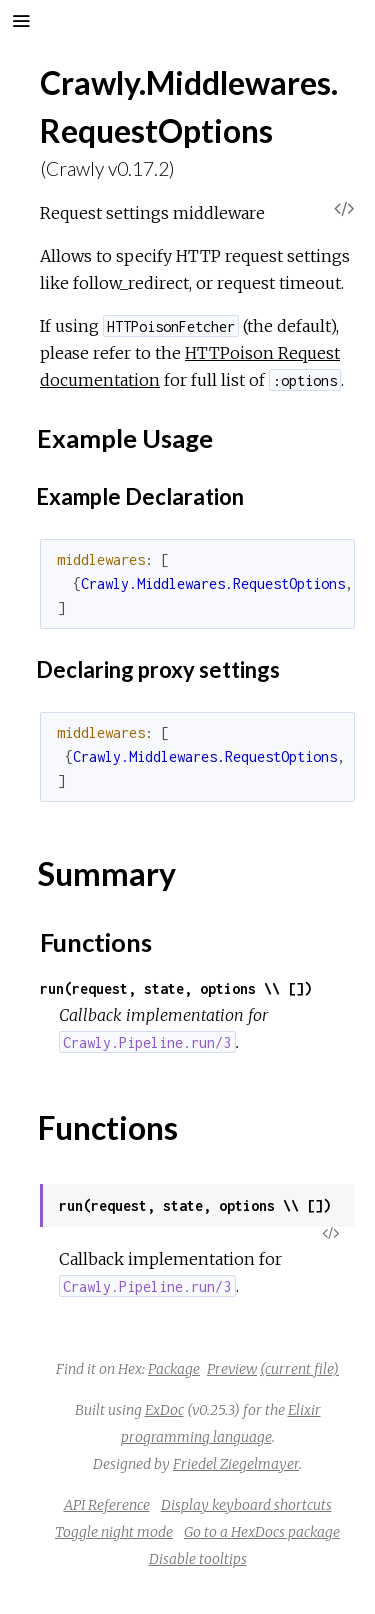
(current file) (299, 1369)
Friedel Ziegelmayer (236, 1464)
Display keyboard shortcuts (246, 1505)
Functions (96, 942)
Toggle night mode (114, 1532)
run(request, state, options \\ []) (176, 988)
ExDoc (164, 1410)
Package (174, 1369)
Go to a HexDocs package (262, 1532)
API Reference (107, 1505)
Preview (232, 1369)
